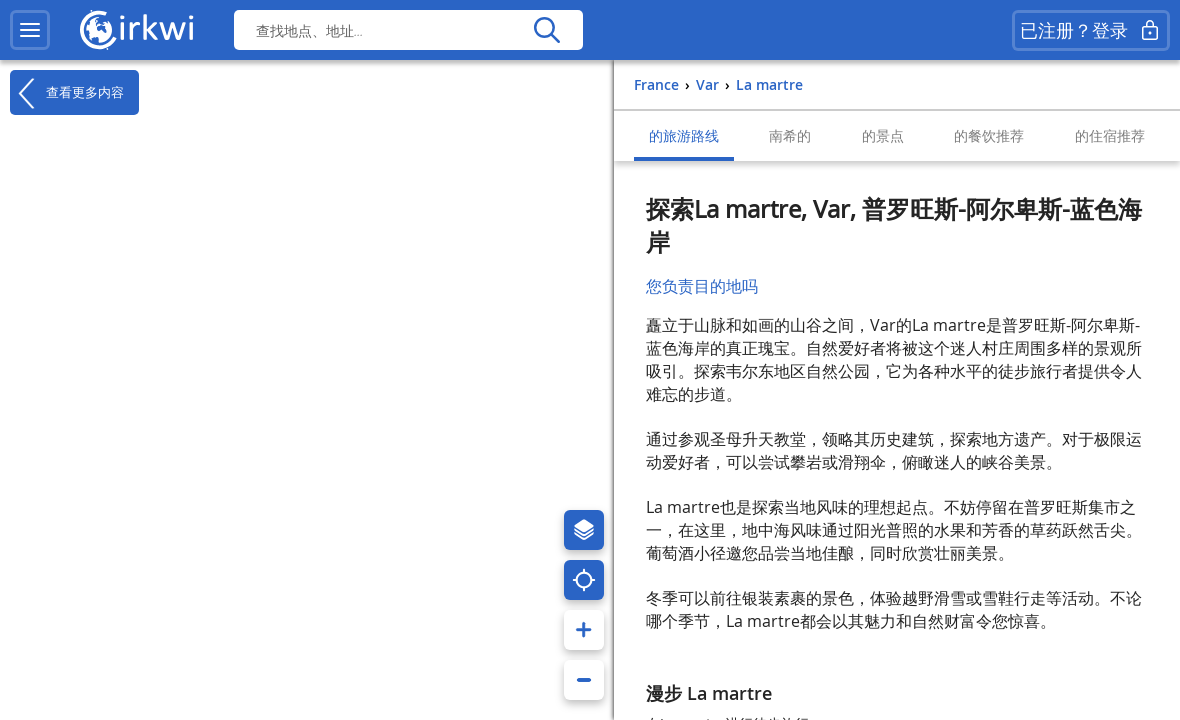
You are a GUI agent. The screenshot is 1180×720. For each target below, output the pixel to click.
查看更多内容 (67, 93)
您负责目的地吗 (702, 286)
